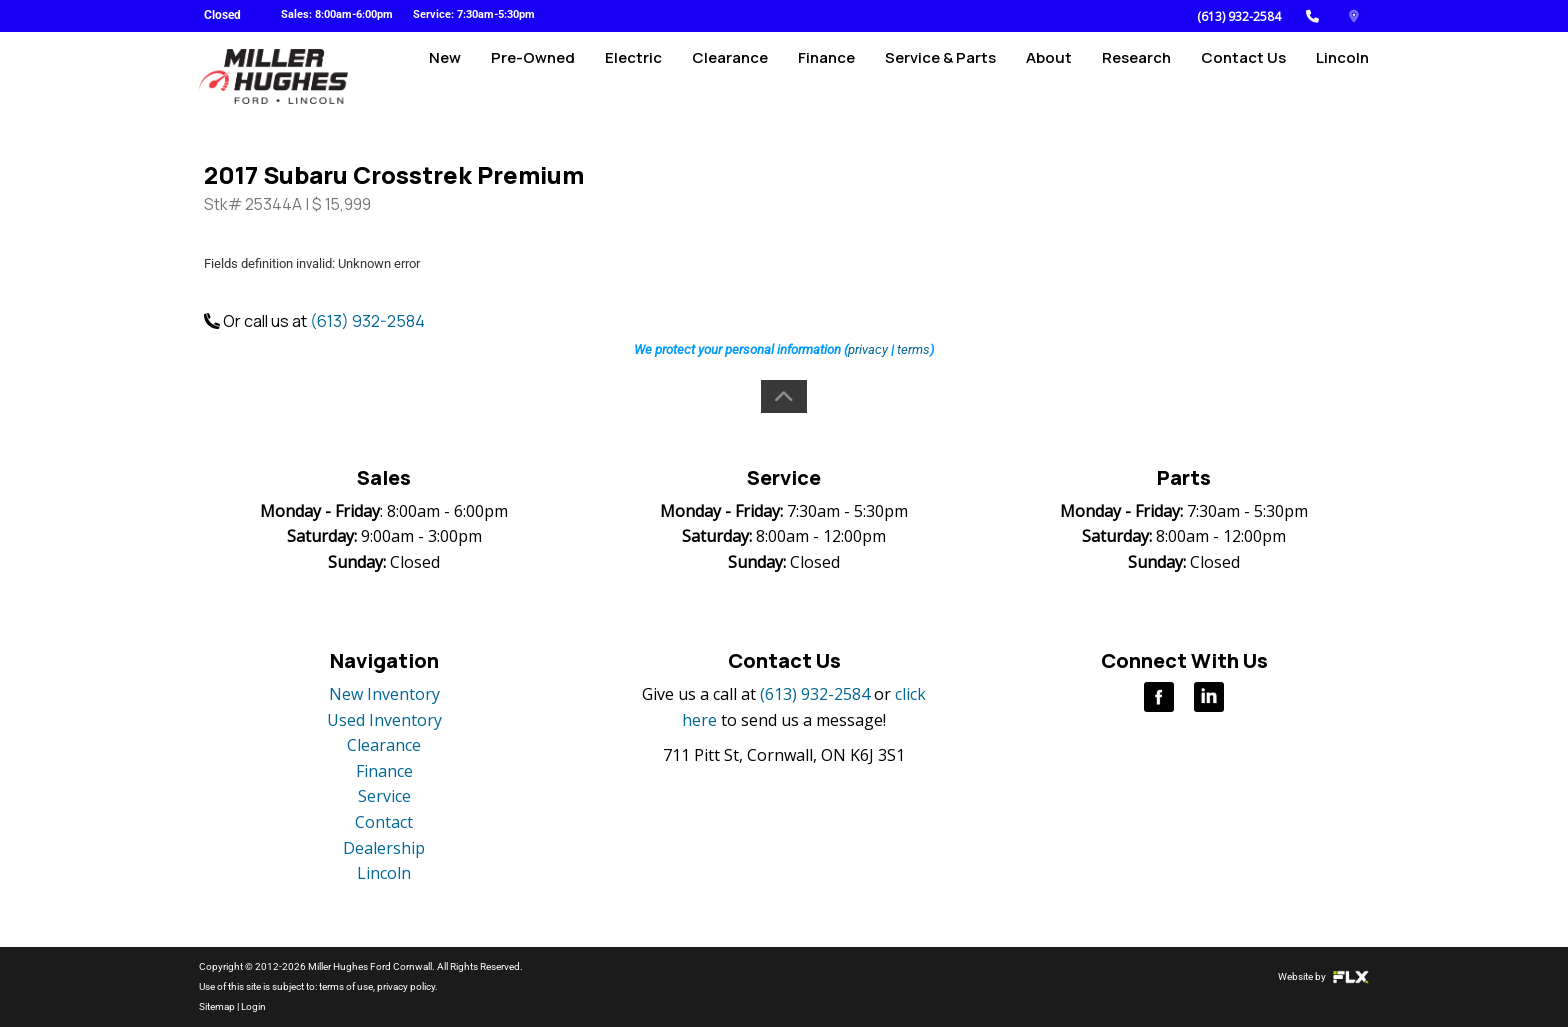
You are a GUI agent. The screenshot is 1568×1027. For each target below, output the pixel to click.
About (1049, 76)
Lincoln (1342, 76)
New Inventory (384, 694)
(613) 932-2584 (1239, 16)
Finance (826, 76)
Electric (633, 76)
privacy (868, 349)
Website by (1323, 976)
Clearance (730, 76)
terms (913, 349)
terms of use (346, 986)
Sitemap (217, 1006)
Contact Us (1243, 76)
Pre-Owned (533, 76)
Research (1136, 76)
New (445, 76)
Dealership (384, 848)
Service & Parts (940, 76)
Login (253, 1006)
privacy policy (406, 986)
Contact (384, 822)
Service (384, 796)
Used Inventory (384, 720)
